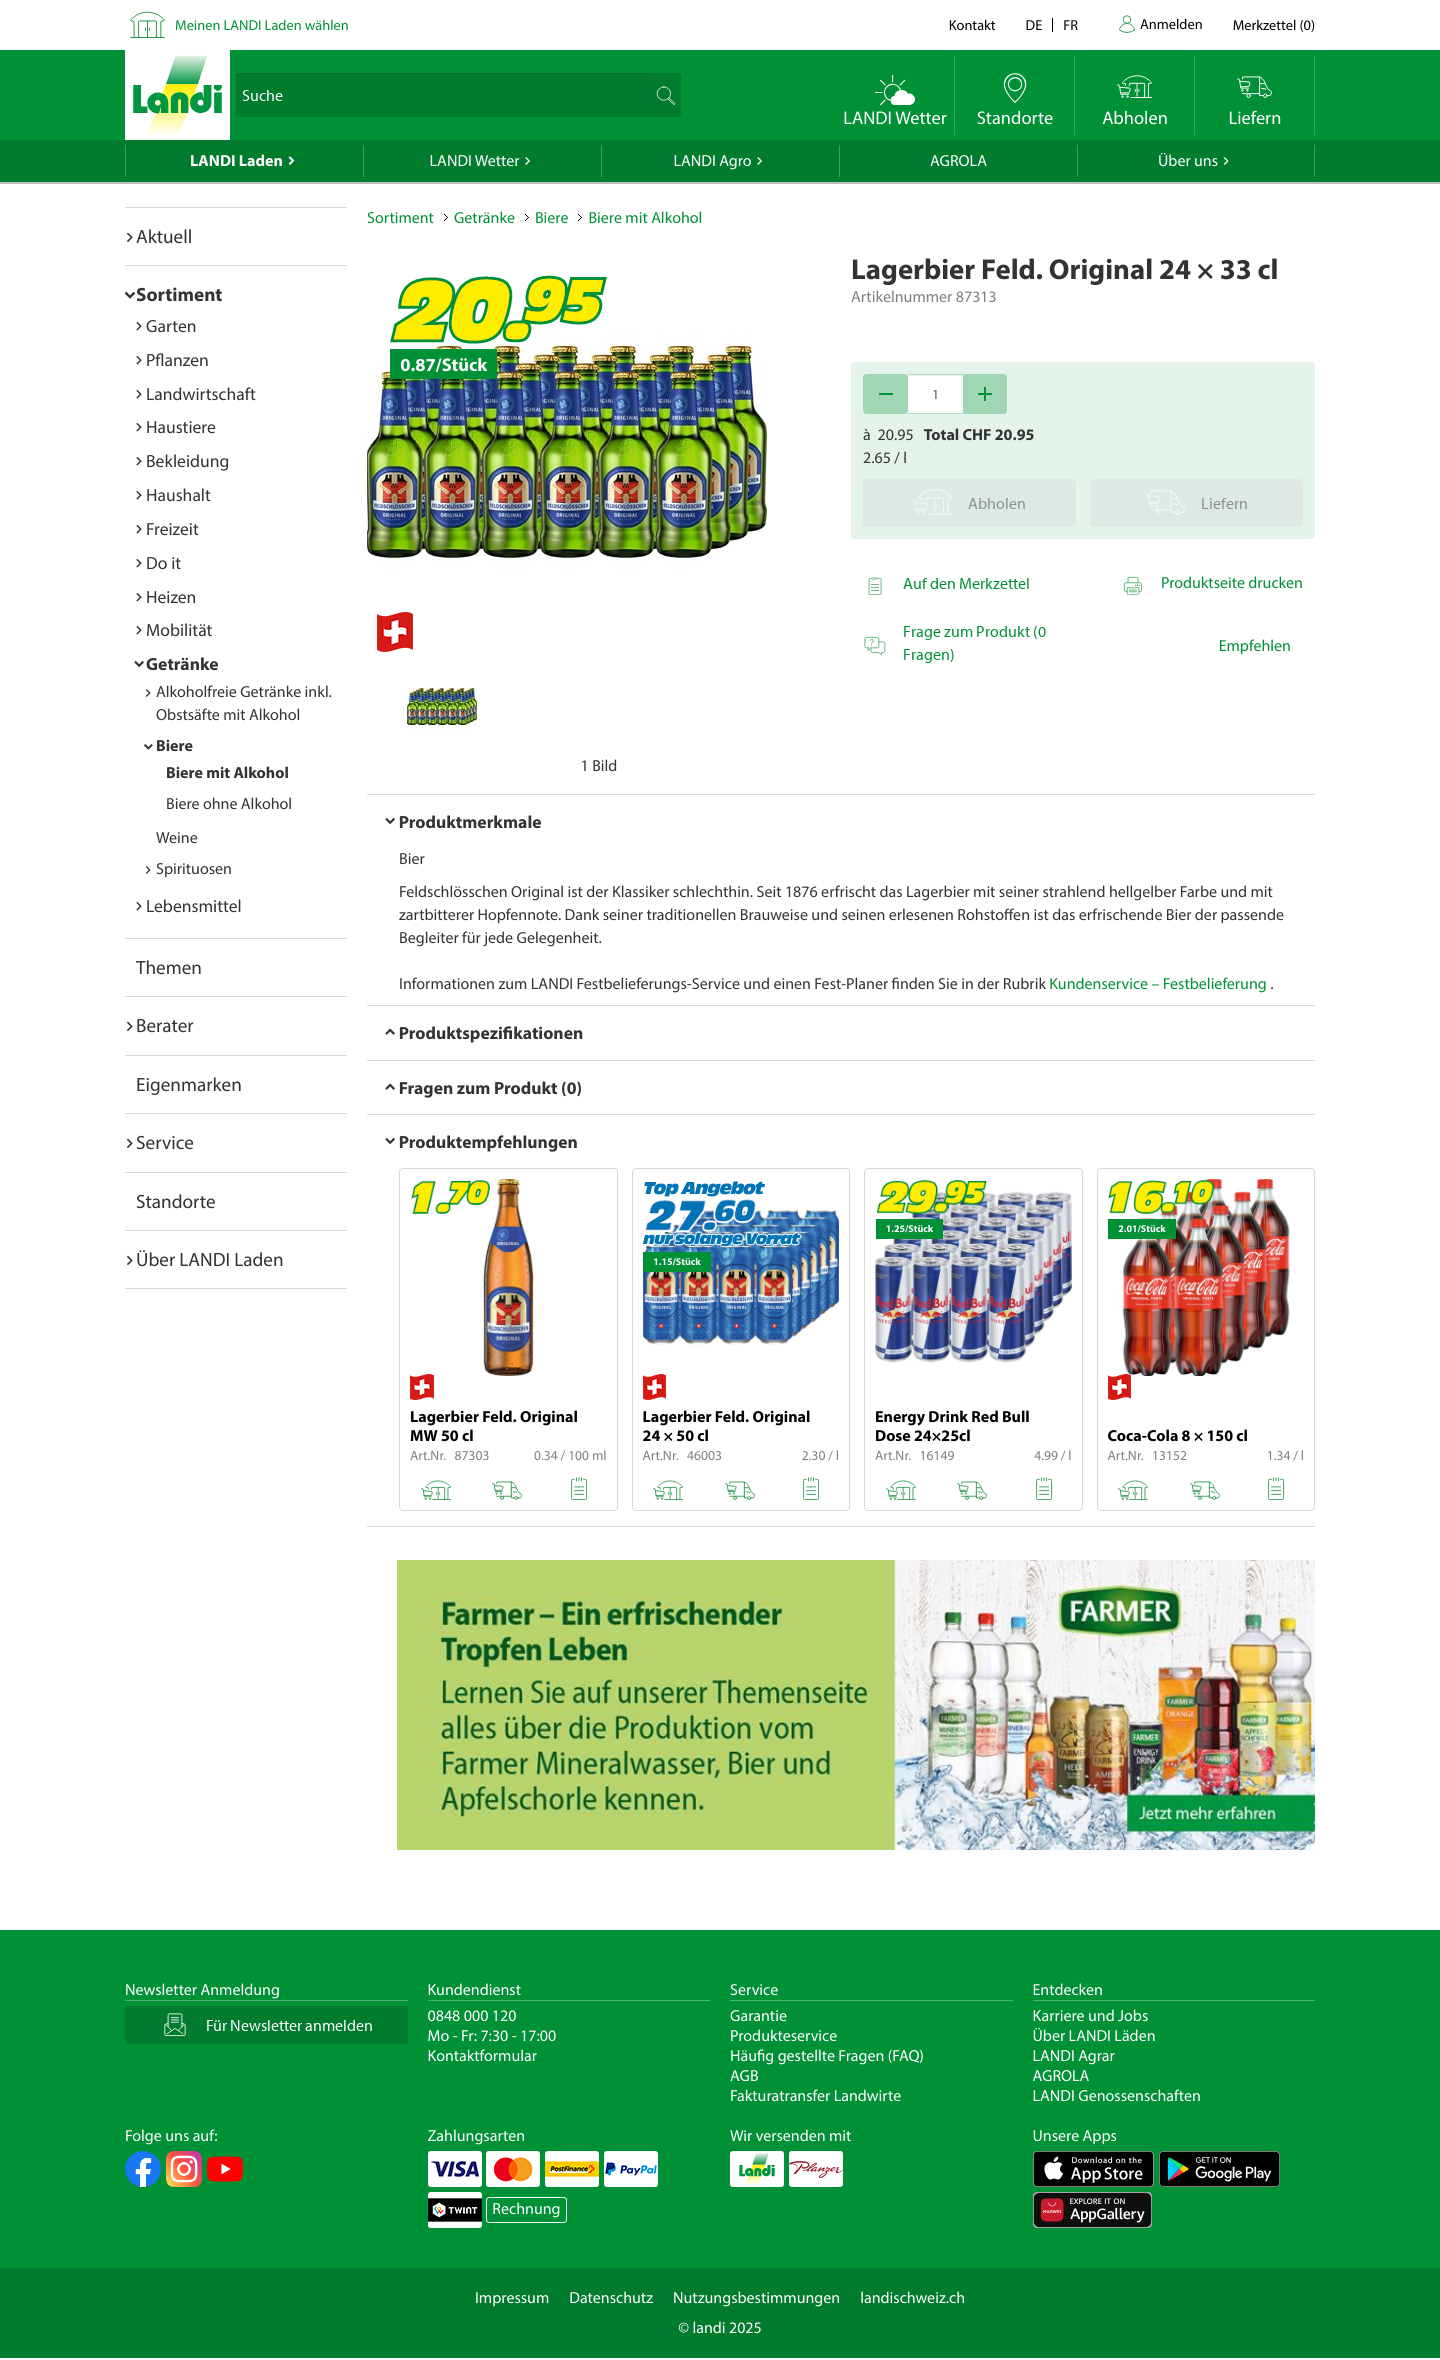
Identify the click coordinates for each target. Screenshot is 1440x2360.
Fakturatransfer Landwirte (815, 2096)
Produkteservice (783, 2036)
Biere (174, 746)
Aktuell (164, 236)
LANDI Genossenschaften (1117, 2096)
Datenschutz (611, 2298)
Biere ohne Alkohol (229, 804)
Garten (171, 325)
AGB (744, 2076)
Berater (165, 1025)
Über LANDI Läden (1094, 2036)
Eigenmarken (189, 1084)
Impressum (512, 2298)
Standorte (176, 1201)
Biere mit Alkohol (227, 773)
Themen (169, 967)
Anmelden (1171, 23)
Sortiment (179, 294)
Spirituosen (194, 869)
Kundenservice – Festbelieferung (1159, 984)
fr (1070, 24)
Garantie (758, 2016)
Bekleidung (187, 460)
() (1274, 24)
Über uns (1188, 161)
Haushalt (178, 494)
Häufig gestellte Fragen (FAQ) (827, 2056)
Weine (177, 838)
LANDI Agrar (1074, 2056)
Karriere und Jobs (1091, 2016)
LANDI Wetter (475, 161)
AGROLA (958, 161)
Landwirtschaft (201, 393)
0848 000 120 (472, 2016)
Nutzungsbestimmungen (756, 2298)
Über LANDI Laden (210, 1259)
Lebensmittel (194, 905)
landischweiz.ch (912, 2298)
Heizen (171, 596)
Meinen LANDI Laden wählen (262, 24)
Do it (163, 562)
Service (165, 1142)
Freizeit (172, 528)
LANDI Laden (236, 161)
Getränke (182, 663)
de (1034, 24)
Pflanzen (177, 359)
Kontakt (972, 24)
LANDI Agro (712, 161)
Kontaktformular (483, 2056)
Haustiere (181, 426)
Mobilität (179, 629)
